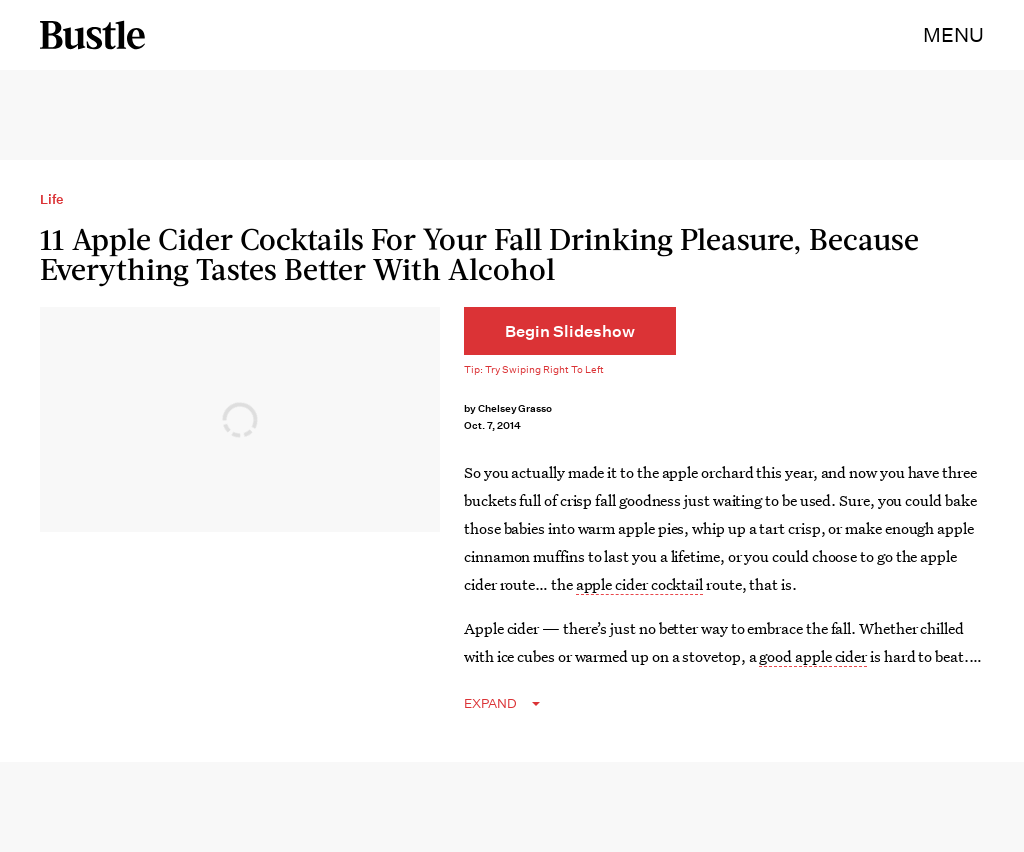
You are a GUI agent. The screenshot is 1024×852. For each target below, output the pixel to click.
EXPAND (490, 703)
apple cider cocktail (639, 584)
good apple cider (813, 656)
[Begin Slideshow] (570, 331)
